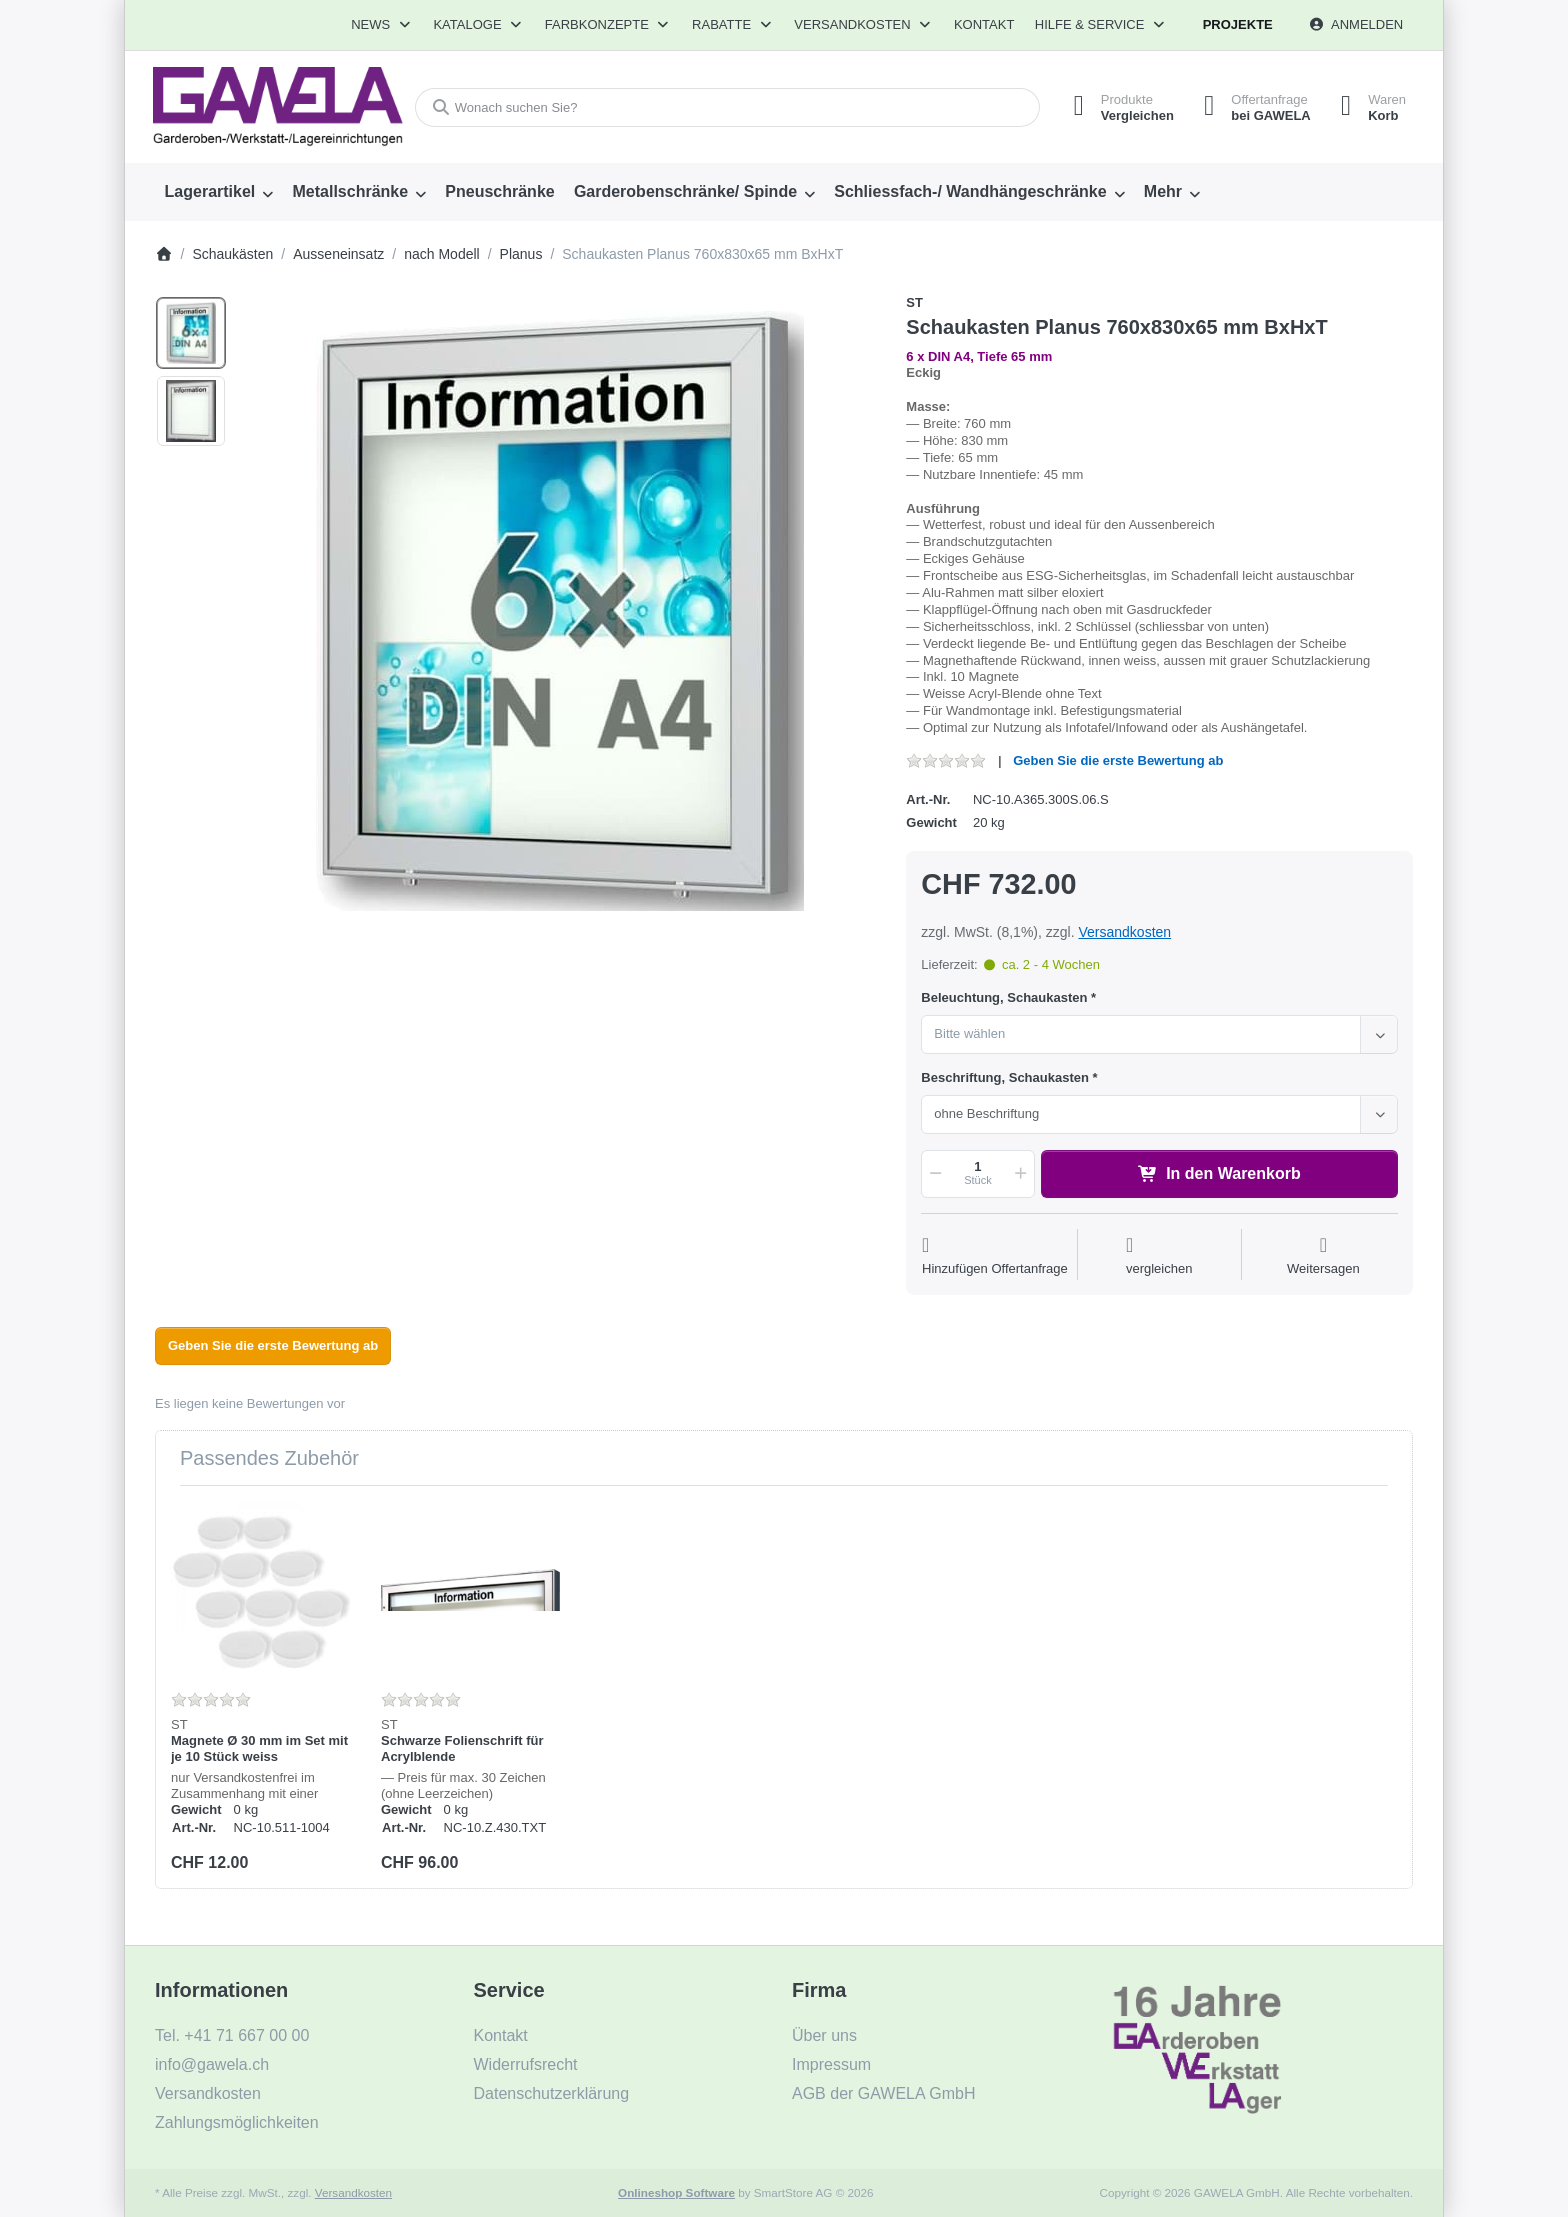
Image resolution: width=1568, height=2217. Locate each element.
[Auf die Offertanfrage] (995, 1256)
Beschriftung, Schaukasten (1005, 1077)
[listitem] (560, 611)
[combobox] (727, 107)
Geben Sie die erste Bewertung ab (1118, 760)
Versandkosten (1124, 932)
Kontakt (984, 24)
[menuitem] (219, 192)
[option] (191, 333)
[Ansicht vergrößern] (560, 611)
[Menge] (977, 1174)
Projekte (1238, 24)
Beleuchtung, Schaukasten (1004, 997)
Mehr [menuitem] (1163, 191)
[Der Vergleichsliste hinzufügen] (1159, 1256)
